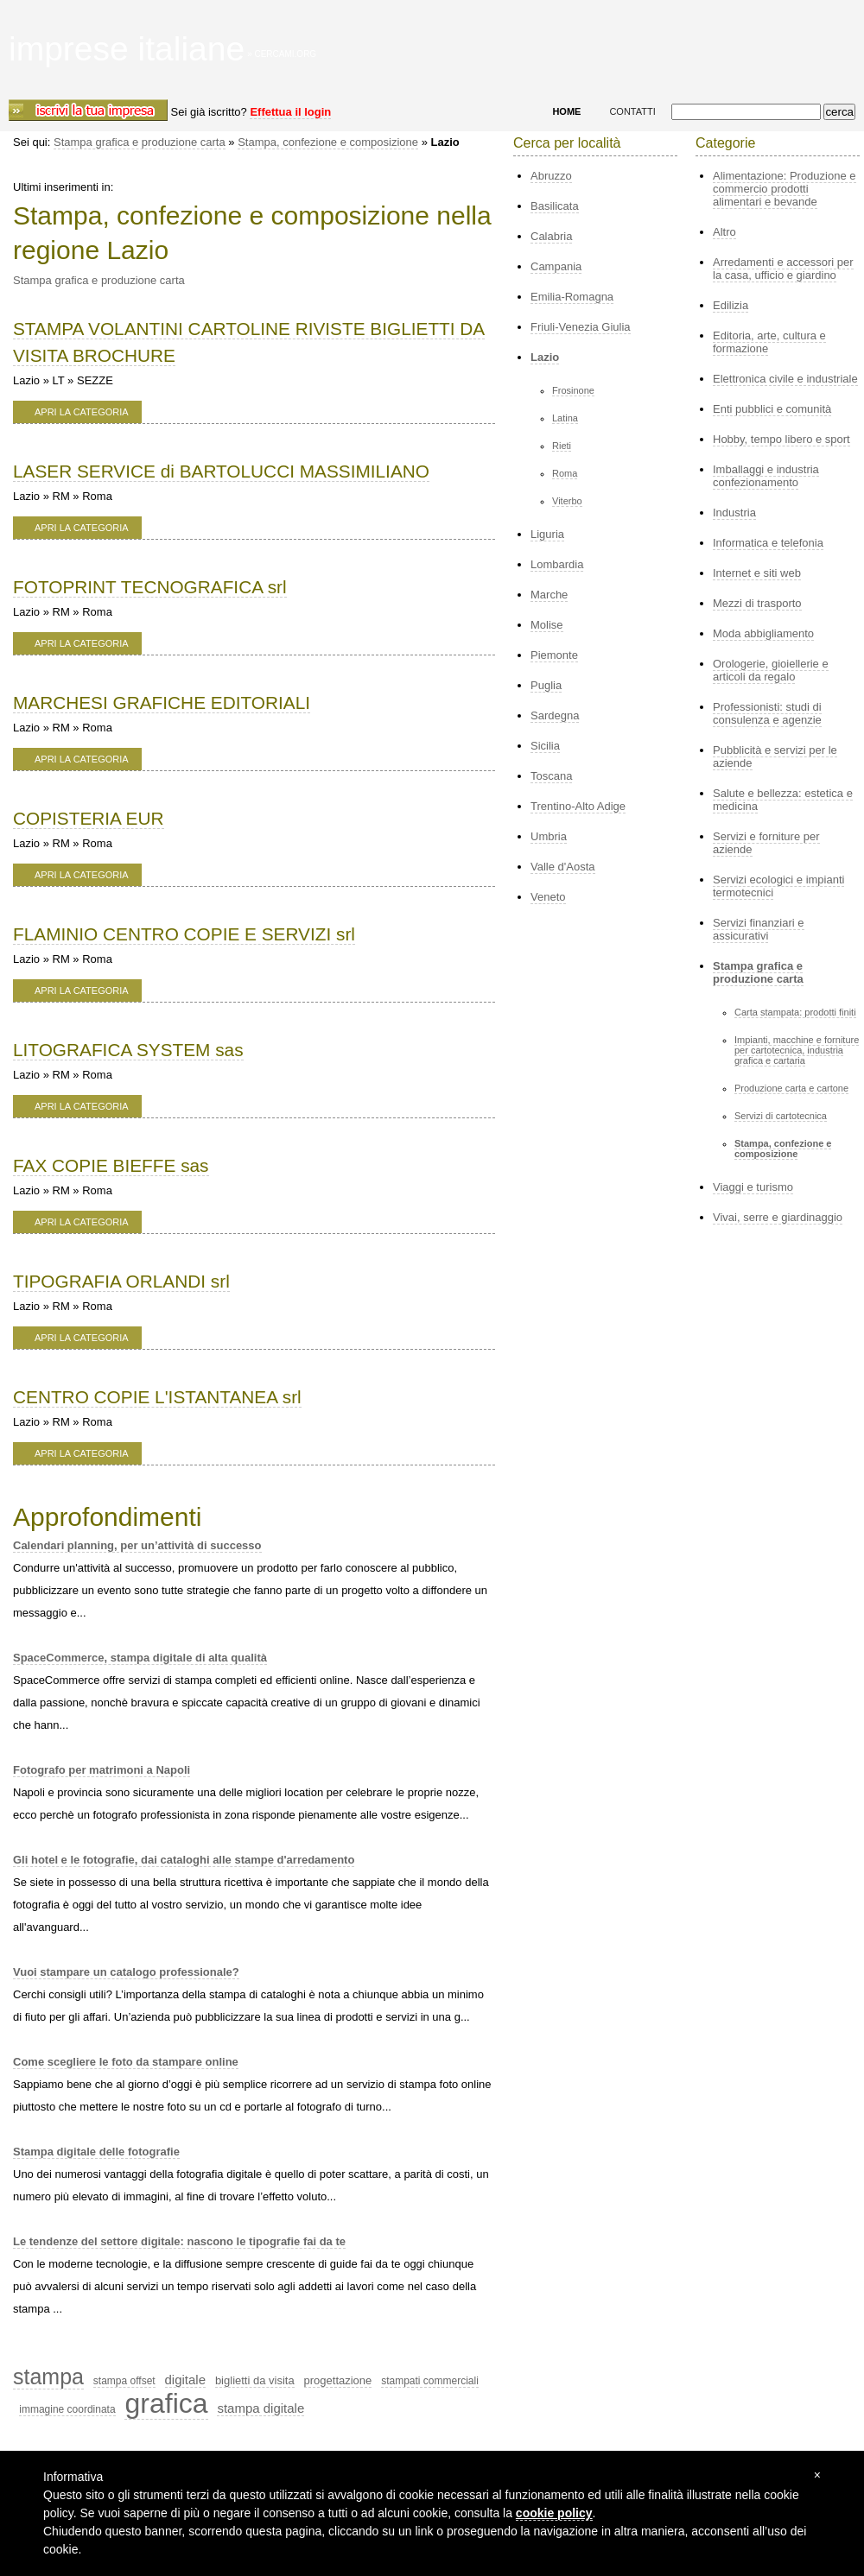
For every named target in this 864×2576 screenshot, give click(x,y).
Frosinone (573, 390)
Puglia (546, 685)
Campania (555, 266)
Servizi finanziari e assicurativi (758, 929)
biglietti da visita (255, 2380)
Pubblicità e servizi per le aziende (775, 756)
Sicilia (545, 745)
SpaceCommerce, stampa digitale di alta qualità (140, 1657)
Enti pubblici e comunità (772, 408)
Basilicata (554, 205)
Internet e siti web (757, 572)
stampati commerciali (430, 2381)
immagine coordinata (67, 2409)
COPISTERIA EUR (88, 818)
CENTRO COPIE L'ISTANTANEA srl (157, 1397)
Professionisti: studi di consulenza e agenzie (767, 713)
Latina (565, 418)
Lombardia (556, 564)
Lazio (544, 357)
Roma (564, 473)
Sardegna (554, 715)
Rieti (561, 445)
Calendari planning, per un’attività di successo (137, 1545)
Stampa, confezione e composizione (328, 142)
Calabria (551, 236)
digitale (185, 2379)
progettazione (338, 2380)
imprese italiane (127, 48)
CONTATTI (632, 111)
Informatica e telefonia (768, 542)
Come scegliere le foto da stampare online (125, 2061)
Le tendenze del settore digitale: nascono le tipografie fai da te (179, 2241)
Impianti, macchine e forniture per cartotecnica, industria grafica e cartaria (796, 1050)
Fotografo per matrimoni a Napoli (101, 1769)
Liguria (547, 534)
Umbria (548, 836)
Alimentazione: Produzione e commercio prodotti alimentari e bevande (784, 188)
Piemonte (554, 655)
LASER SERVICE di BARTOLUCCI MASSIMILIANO (221, 471)
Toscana (551, 775)
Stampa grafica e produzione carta (140, 142)
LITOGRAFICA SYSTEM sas (128, 1050)
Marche (549, 594)
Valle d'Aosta (562, 866)
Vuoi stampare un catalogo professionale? (126, 1971)
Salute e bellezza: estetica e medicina (783, 800)
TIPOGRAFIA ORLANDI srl (121, 1281)
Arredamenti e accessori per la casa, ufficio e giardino (783, 269)
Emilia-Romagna (571, 296)
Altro (724, 231)
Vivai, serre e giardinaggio (777, 1217)
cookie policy (554, 2513)
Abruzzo (551, 175)
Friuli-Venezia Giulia (580, 326)
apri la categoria (82, 412)
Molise (546, 624)
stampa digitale (260, 2408)
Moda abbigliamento (763, 633)
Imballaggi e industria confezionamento (766, 476)
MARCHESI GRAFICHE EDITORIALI (161, 702)
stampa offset (124, 2381)
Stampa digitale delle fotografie (96, 2151)
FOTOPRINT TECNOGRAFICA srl (150, 587)
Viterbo (567, 501)
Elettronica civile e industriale (785, 378)
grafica (165, 2403)
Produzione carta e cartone (791, 1088)
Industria (734, 512)
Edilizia (730, 305)
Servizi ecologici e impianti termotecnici (778, 886)
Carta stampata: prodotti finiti (795, 1012)
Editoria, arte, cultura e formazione (769, 342)
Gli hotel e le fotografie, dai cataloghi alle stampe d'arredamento (183, 1859)
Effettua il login (290, 111)
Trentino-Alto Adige (578, 806)
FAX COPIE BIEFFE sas (111, 1165)
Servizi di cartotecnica (780, 1116)
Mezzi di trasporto (757, 603)
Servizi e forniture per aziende (766, 843)
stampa (48, 2376)
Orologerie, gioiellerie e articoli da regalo (771, 670)
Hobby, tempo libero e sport (781, 439)
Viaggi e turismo (753, 1186)
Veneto (548, 896)
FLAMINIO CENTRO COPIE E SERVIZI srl (184, 934)
